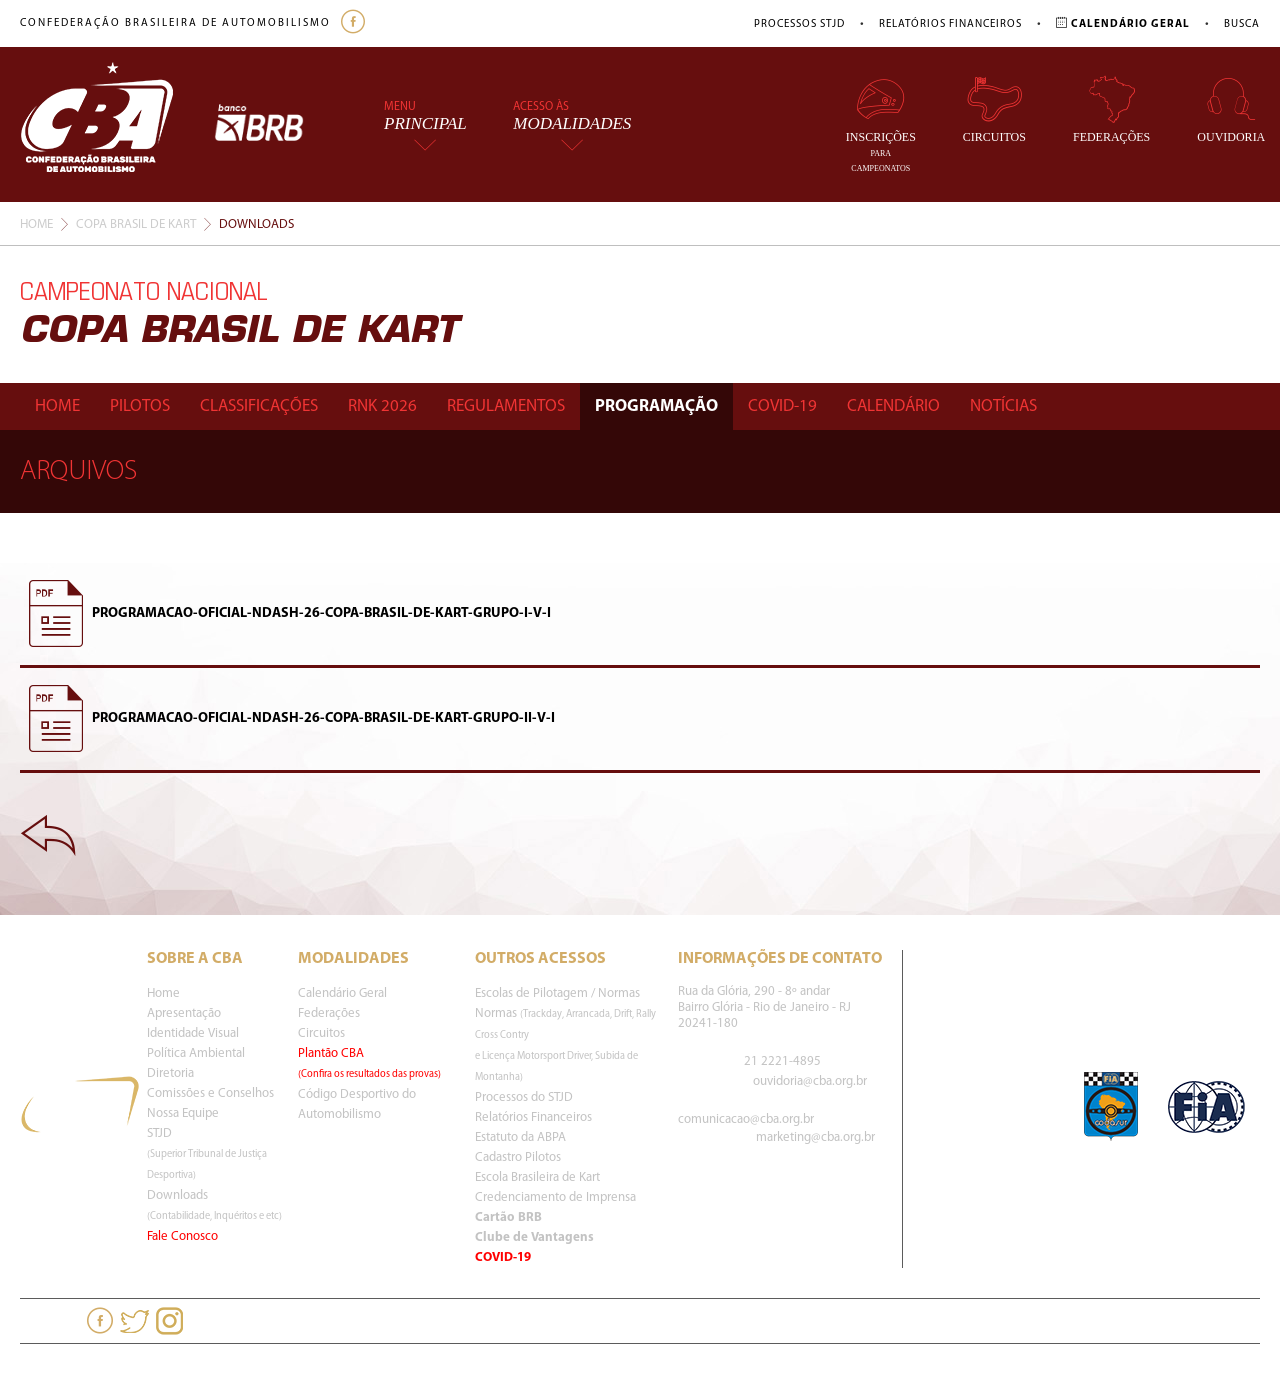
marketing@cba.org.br (815, 1137)
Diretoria (170, 1073)
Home (36, 224)
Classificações (259, 406)
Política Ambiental (196, 1053)
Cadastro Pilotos (518, 1157)
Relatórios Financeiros (950, 24)
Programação (656, 406)
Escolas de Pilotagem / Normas (557, 993)
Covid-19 (782, 406)
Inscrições (881, 124)
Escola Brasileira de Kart (537, 1177)
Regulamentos (506, 406)
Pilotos (140, 406)
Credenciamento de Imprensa (555, 1197)
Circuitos (994, 109)
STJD (207, 1154)
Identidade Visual (193, 1033)
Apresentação (184, 1013)
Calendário (893, 406)
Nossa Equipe (183, 1113)
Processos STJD (799, 24)
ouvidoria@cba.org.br (810, 1081)
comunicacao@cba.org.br (746, 1119)
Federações (1111, 109)
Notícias (1003, 406)
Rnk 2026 (382, 406)
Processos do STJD (524, 1097)
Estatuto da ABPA (520, 1137)
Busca (1242, 24)
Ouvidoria (1231, 109)
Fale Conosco (182, 1236)
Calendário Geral (342, 993)
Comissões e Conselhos (210, 1093)
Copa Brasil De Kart (136, 224)
